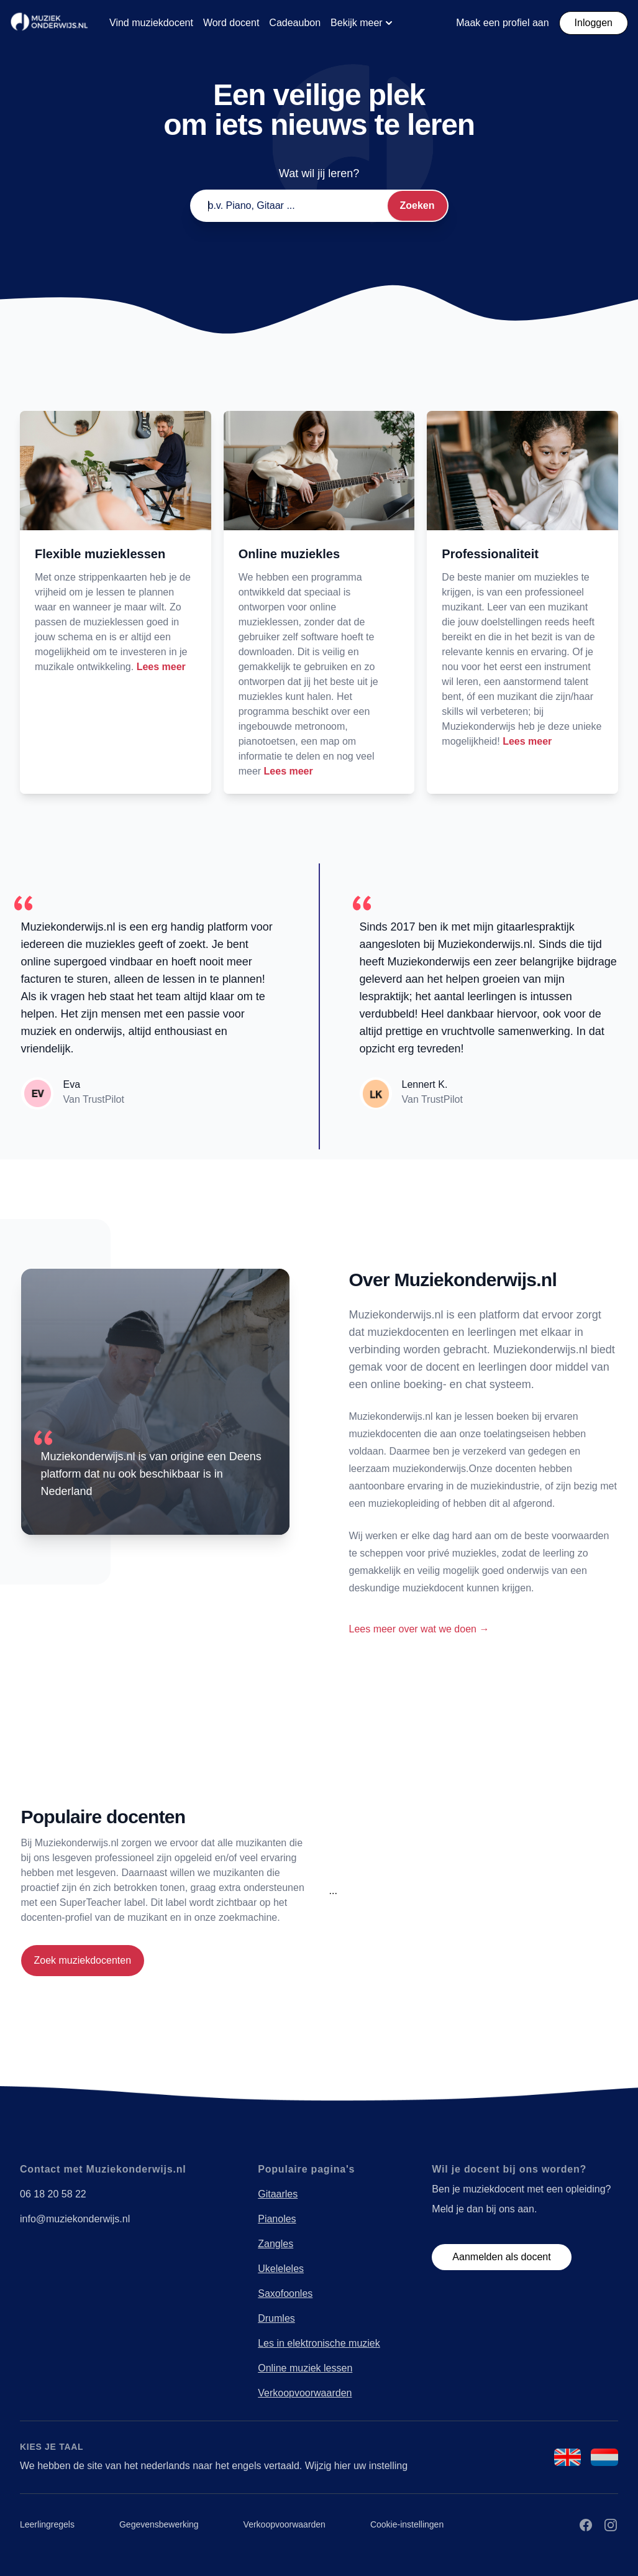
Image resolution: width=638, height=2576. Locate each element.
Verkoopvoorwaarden (305, 2393)
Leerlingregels (47, 2524)
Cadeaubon (295, 22)
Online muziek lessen (305, 2368)
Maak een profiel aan (502, 22)
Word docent (231, 22)
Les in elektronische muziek (319, 2343)
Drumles (276, 2318)
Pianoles (277, 2219)
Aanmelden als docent (501, 2257)
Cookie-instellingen (407, 2524)
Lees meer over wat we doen (419, 1629)
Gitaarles (278, 2194)
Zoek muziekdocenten (83, 1960)
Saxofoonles (285, 2293)
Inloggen (594, 22)
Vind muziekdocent (151, 22)
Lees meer (161, 666)
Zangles (275, 2243)
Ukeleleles (281, 2268)
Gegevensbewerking (159, 2524)
